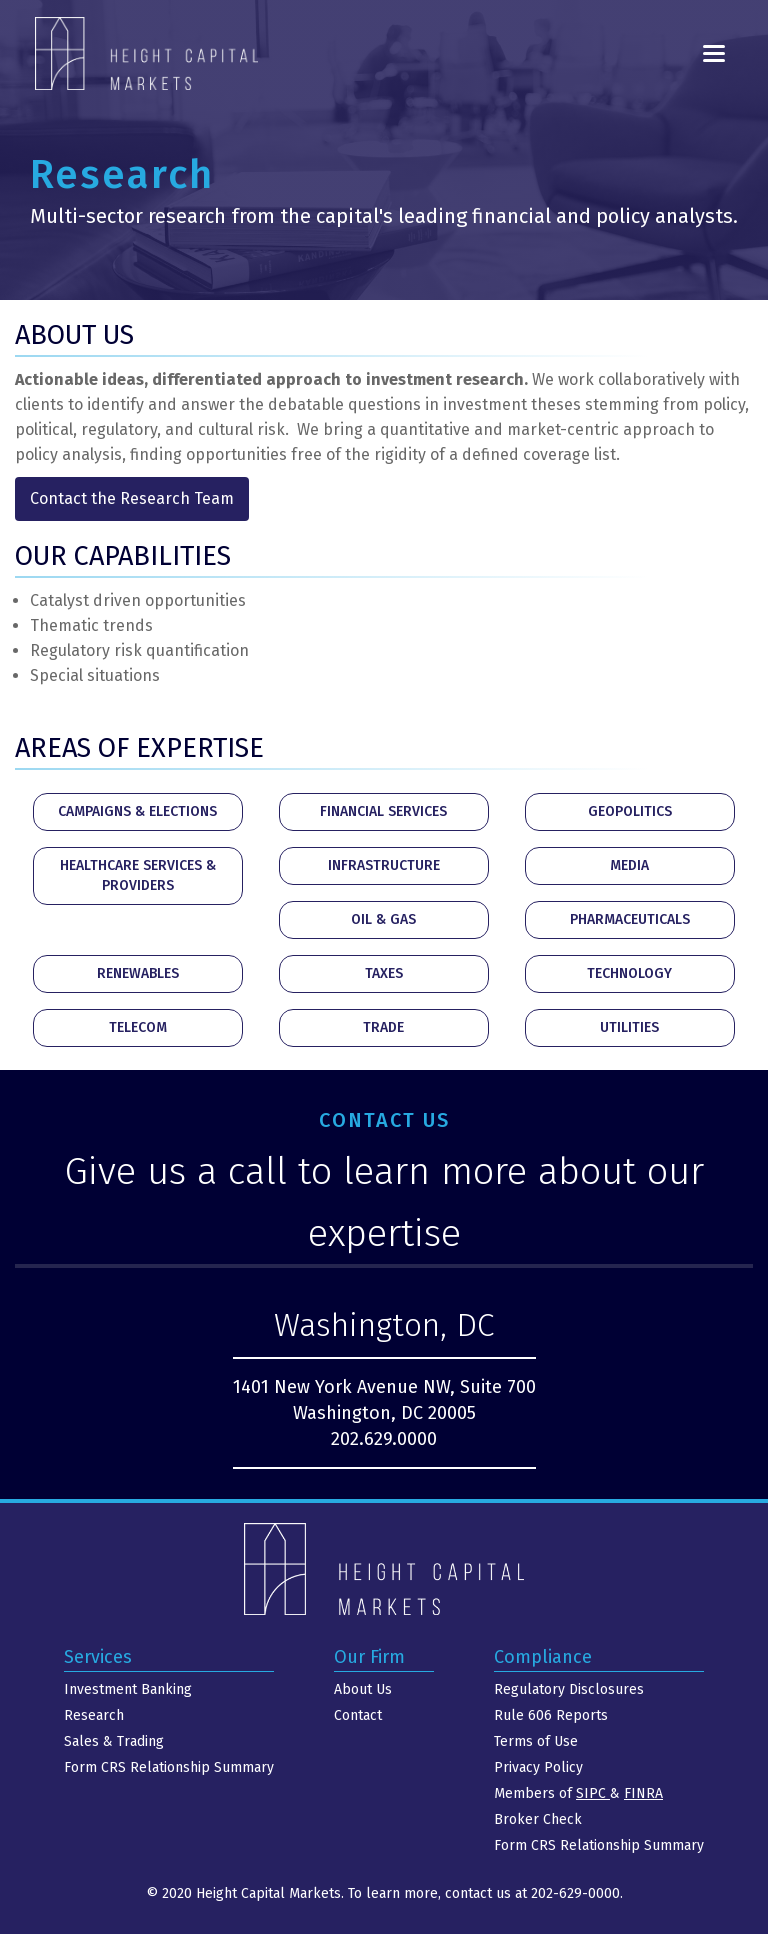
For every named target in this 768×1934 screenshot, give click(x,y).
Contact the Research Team (132, 498)
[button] (714, 53)
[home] (146, 54)
